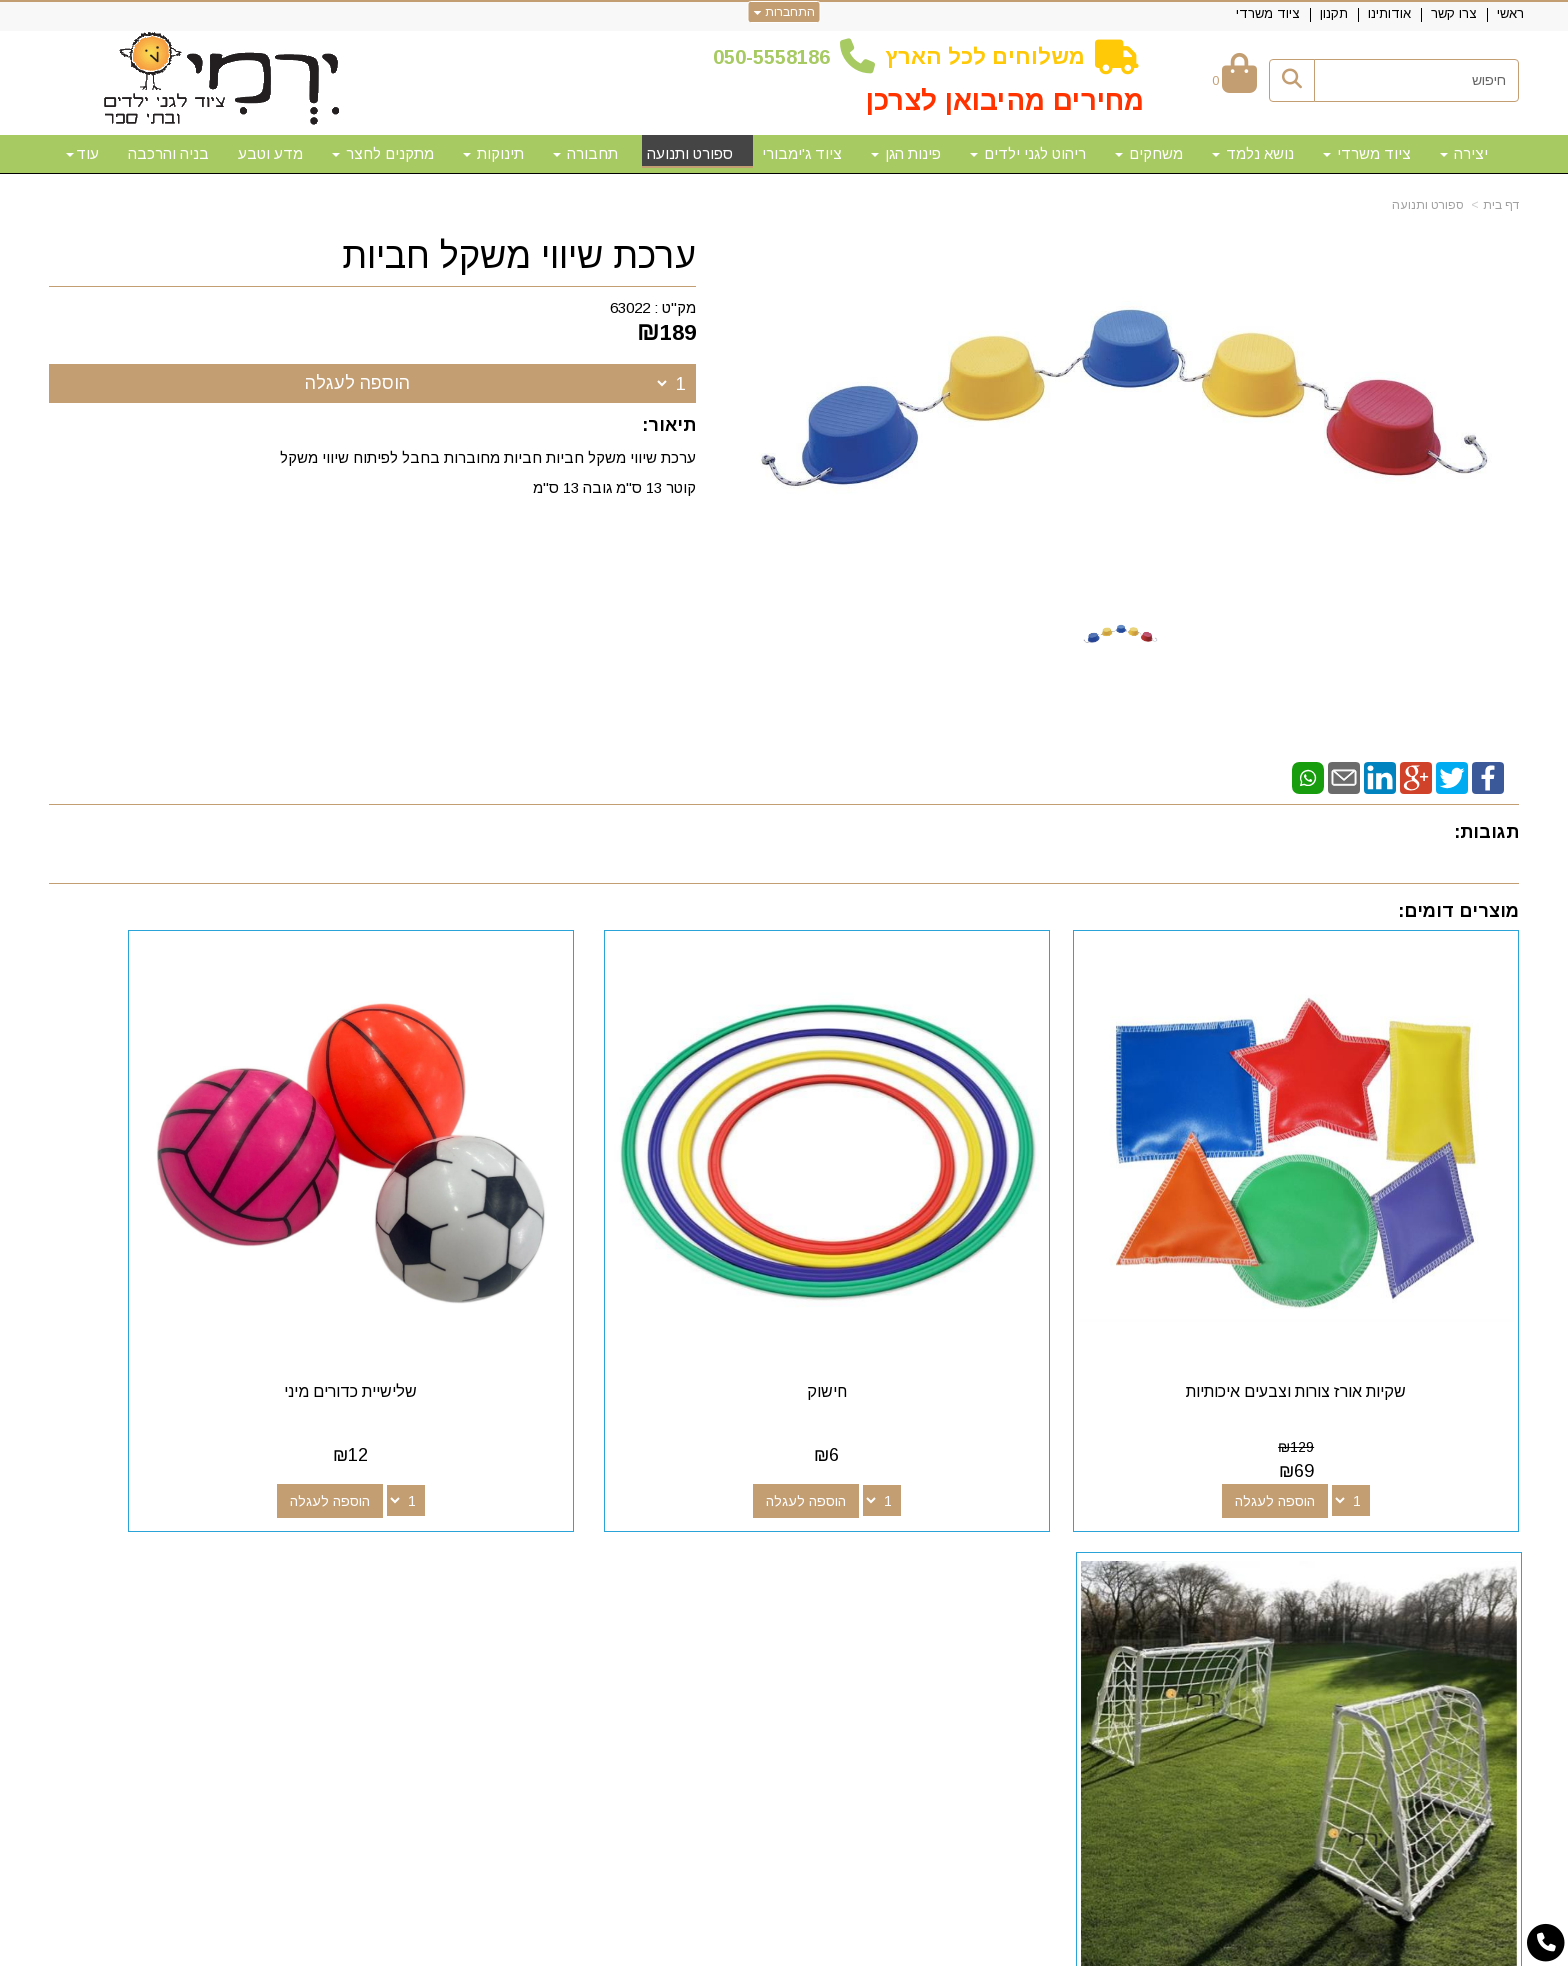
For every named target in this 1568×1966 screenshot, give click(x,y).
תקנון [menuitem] (1334, 13)
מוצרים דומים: (1458, 911)
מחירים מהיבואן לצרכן (1005, 100)
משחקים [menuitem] (1149, 153)
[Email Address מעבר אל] (907, 1540)
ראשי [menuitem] (1510, 13)
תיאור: (669, 425)
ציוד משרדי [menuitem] (1268, 13)
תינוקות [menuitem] (493, 153)
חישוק (972, 1290)
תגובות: (1486, 832)
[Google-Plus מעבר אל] (971, 1540)
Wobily (847, 1947)
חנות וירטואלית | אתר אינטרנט (655, 1947)
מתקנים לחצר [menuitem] (383, 153)
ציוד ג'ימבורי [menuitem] (802, 153)
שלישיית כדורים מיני (596, 1290)
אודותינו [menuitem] (1389, 13)
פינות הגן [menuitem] (906, 153)
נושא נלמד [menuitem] (1253, 153)
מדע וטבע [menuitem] (270, 153)
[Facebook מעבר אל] (1003, 1540)
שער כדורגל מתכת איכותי (222, 1290)
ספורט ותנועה (1428, 205)
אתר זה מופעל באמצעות (784, 1948)
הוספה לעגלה (357, 383)
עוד (82, 153)
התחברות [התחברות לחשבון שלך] (784, 12)
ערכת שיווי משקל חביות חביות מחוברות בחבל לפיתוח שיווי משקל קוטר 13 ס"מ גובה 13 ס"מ (486, 472)
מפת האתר (1462, 1504)
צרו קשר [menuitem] (1454, 13)
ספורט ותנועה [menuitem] (690, 153)
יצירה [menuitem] (1464, 153)
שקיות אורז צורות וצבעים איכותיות (1347, 1290)
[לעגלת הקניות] (1234, 80)
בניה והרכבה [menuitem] (168, 153)
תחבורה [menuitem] (585, 153)
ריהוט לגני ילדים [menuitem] (1028, 153)
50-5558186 (777, 57)
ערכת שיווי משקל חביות (519, 256)
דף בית (1501, 205)
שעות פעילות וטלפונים (404, 1504)
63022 (630, 307)
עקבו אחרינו (957, 1504)
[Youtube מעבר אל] (939, 1540)
